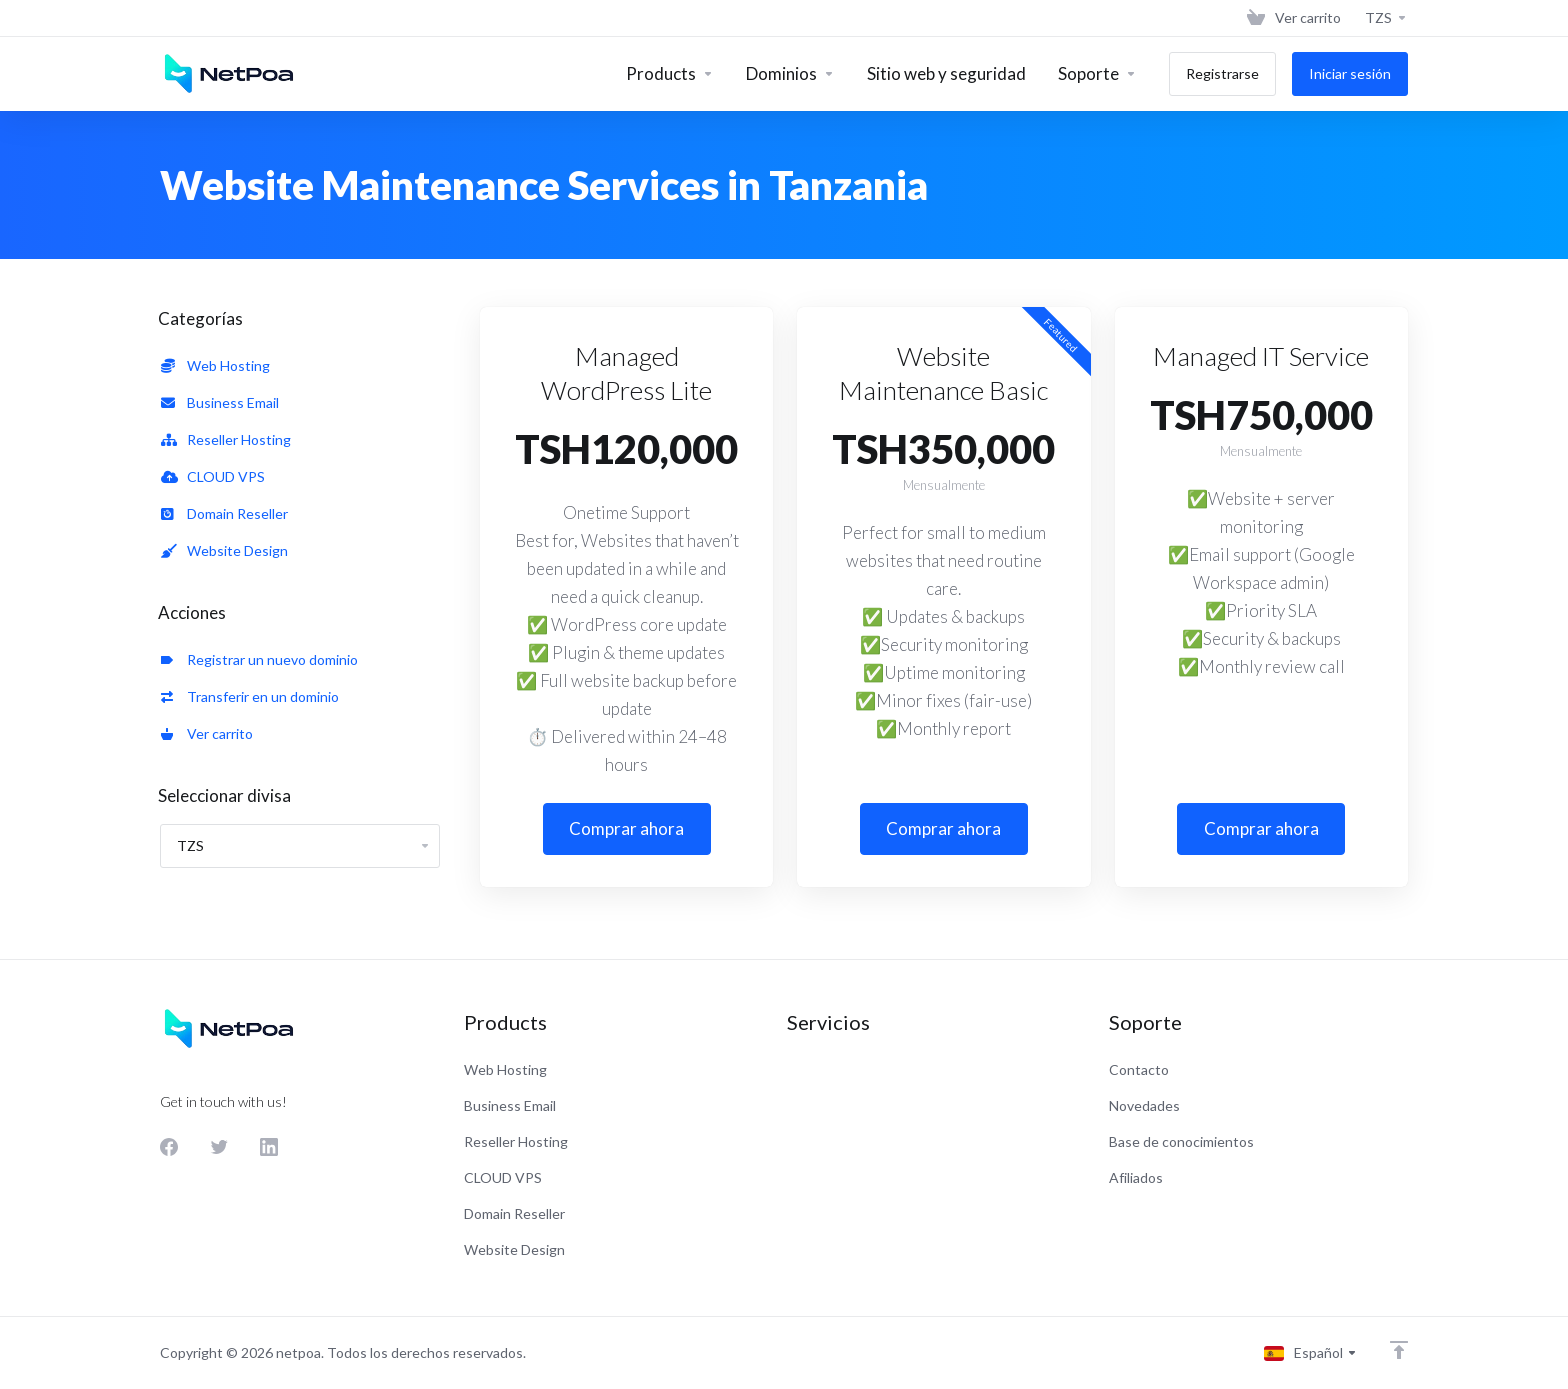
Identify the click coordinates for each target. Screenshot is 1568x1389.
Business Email (220, 402)
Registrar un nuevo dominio (259, 659)
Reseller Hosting (226, 439)
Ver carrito (207, 733)
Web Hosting (215, 365)
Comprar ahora (626, 828)
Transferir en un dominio (250, 696)
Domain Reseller (224, 513)
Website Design (224, 550)
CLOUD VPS (213, 476)
